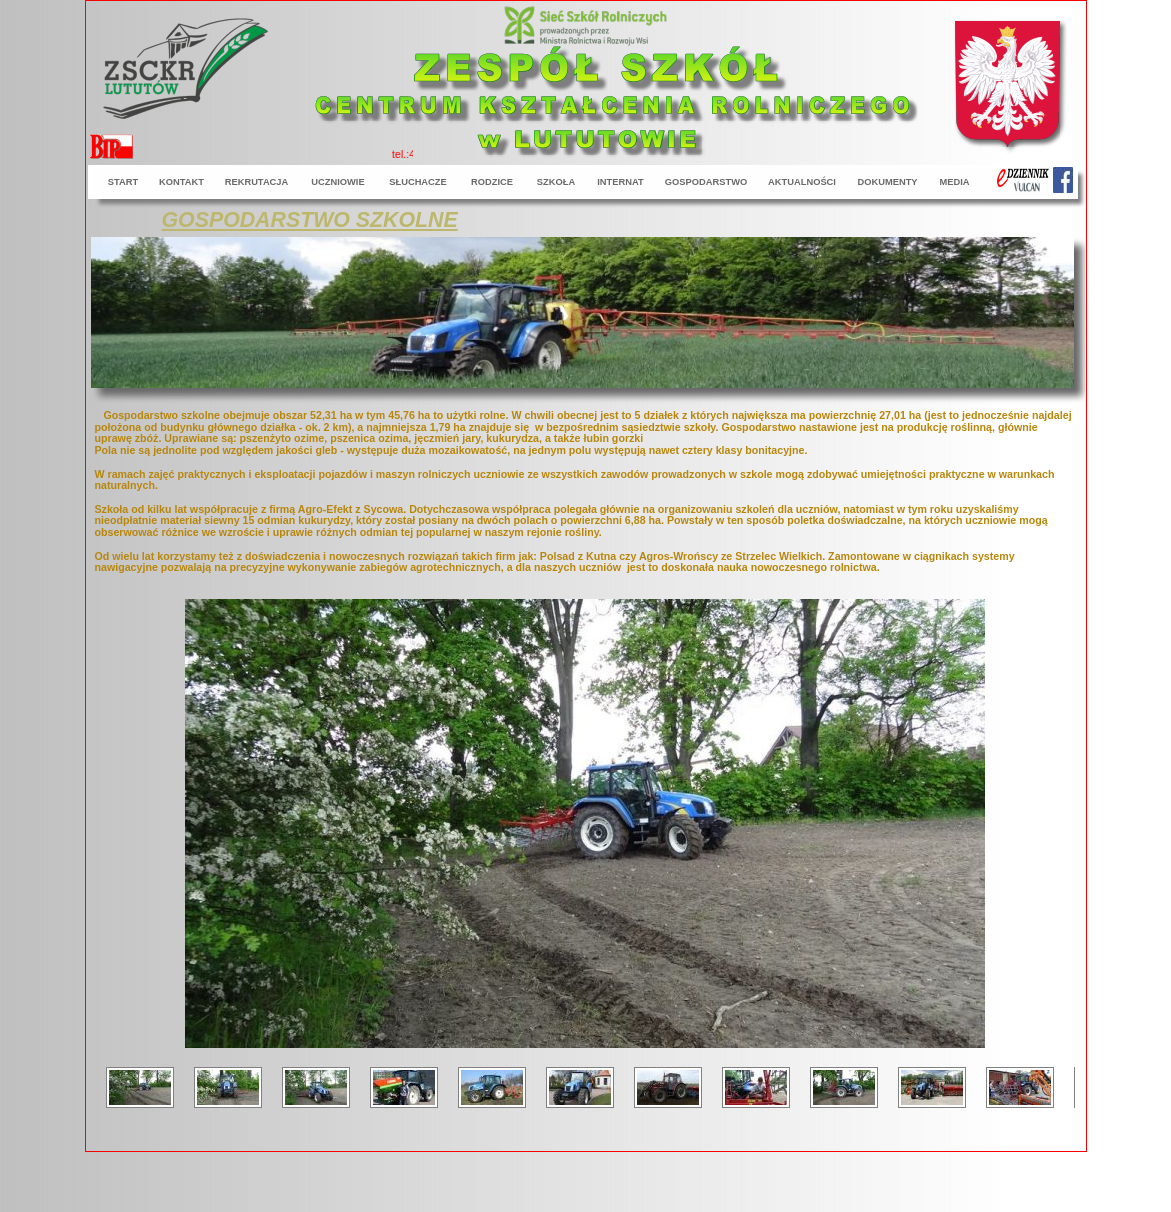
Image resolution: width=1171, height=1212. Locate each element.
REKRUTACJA (257, 182)
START (123, 182)
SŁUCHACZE (418, 182)
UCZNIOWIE (337, 182)
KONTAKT (181, 182)
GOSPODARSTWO (706, 182)
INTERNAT (620, 182)
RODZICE (492, 182)
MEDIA (954, 182)
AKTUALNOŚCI (802, 182)
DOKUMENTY (887, 182)
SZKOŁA (556, 182)
